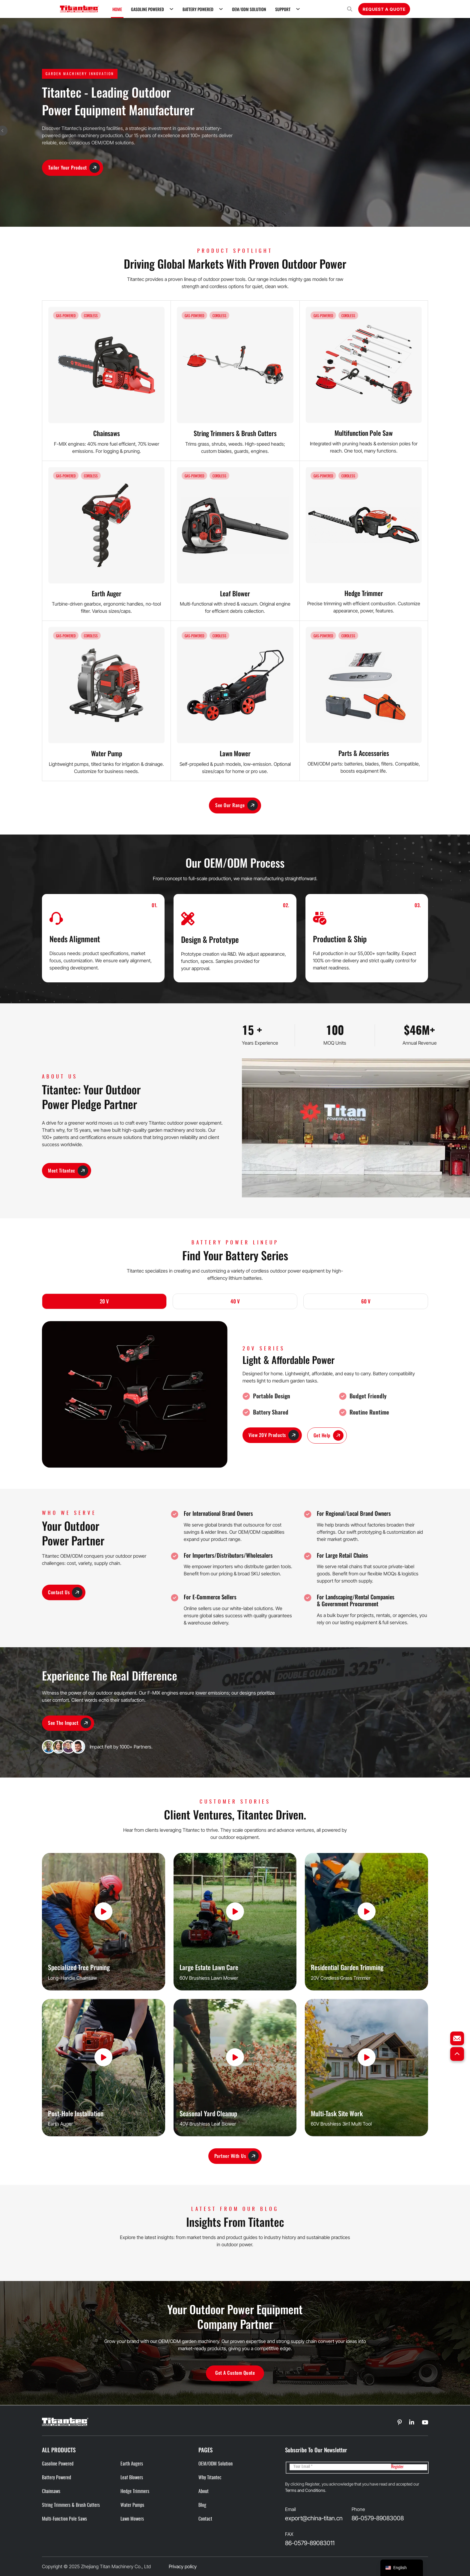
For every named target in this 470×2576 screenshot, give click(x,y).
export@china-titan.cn (314, 2518)
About (203, 2491)
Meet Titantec (68, 1170)
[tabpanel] (235, 1394)
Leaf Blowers (131, 2477)
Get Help (329, 1435)
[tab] (104, 1301)
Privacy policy (183, 2566)
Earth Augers (131, 2464)
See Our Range (236, 805)
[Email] (340, 2467)
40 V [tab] (235, 1301)
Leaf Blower (235, 593)
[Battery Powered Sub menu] (221, 9)
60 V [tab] (365, 1301)
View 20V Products (273, 1435)
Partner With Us (236, 2156)
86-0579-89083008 (378, 2518)
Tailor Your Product (74, 167)
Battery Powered (198, 9)
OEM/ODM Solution (249, 9)
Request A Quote (384, 9)
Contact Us (65, 1592)
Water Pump (106, 753)
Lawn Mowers (132, 2519)
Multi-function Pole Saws (64, 2519)
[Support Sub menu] (298, 9)
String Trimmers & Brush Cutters (235, 433)
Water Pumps (132, 2505)
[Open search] (349, 9)
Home (117, 9)
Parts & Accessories (363, 753)
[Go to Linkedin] (399, 2422)
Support (282, 9)
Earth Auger (106, 593)
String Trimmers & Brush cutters (71, 2505)
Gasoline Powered (147, 9)
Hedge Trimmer (363, 593)
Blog (202, 2505)
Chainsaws (106, 433)
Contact (205, 2519)
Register (397, 2467)
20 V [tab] (104, 1301)
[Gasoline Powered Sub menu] (171, 9)
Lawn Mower (235, 753)
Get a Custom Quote (235, 2373)
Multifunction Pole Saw (364, 433)
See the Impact (69, 1723)
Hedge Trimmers (134, 2491)
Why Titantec (210, 2477)
